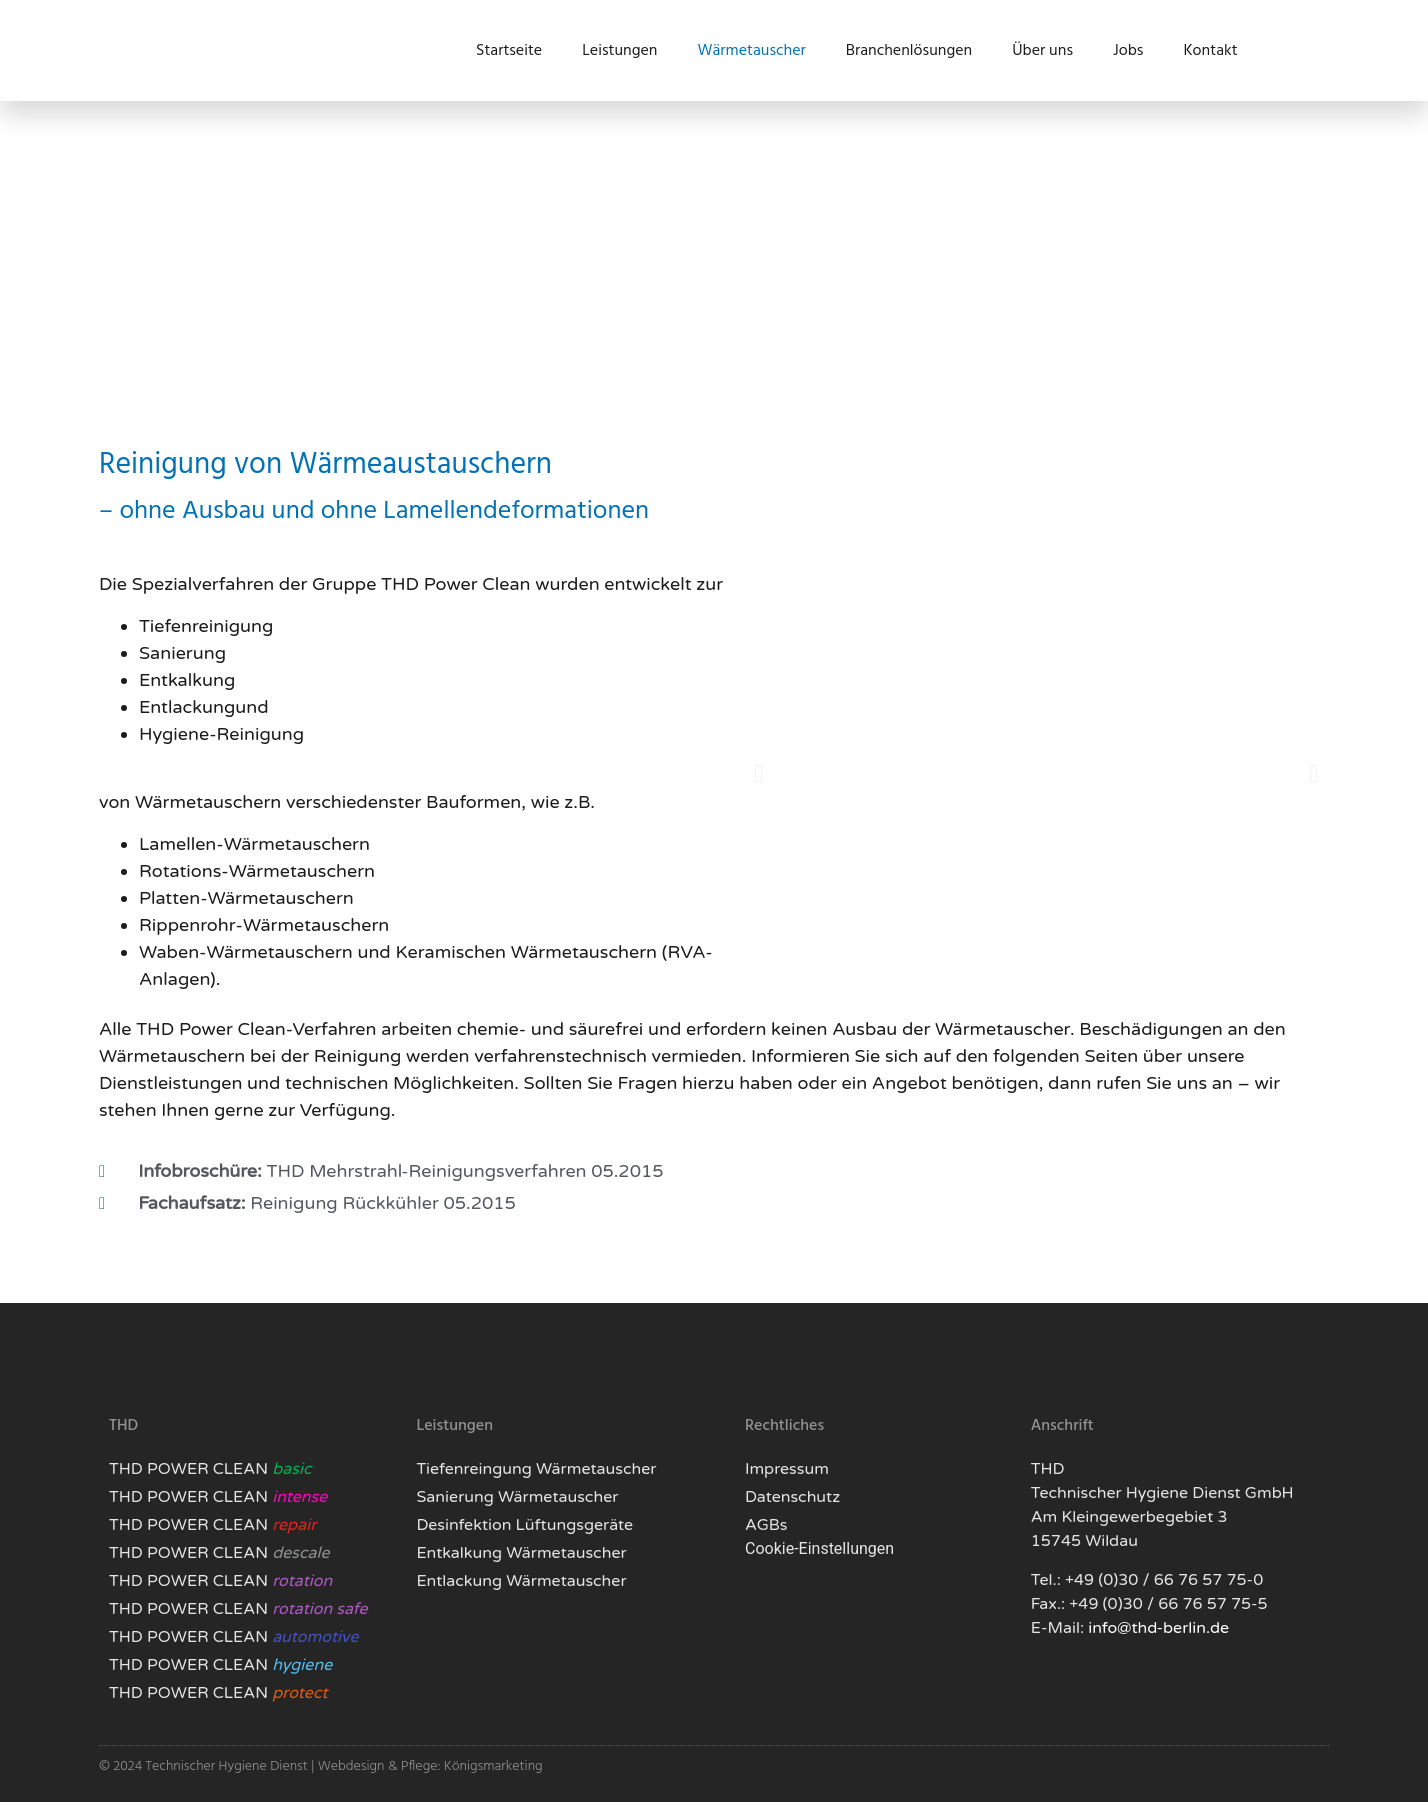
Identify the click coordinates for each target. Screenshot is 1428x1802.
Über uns (1042, 51)
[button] (758, 773)
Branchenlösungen (909, 51)
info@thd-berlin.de (1158, 1628)
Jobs (1128, 51)
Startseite (509, 51)
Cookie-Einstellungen (819, 1548)
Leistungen (619, 51)
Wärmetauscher (751, 51)
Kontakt (1210, 51)
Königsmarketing (493, 1766)
